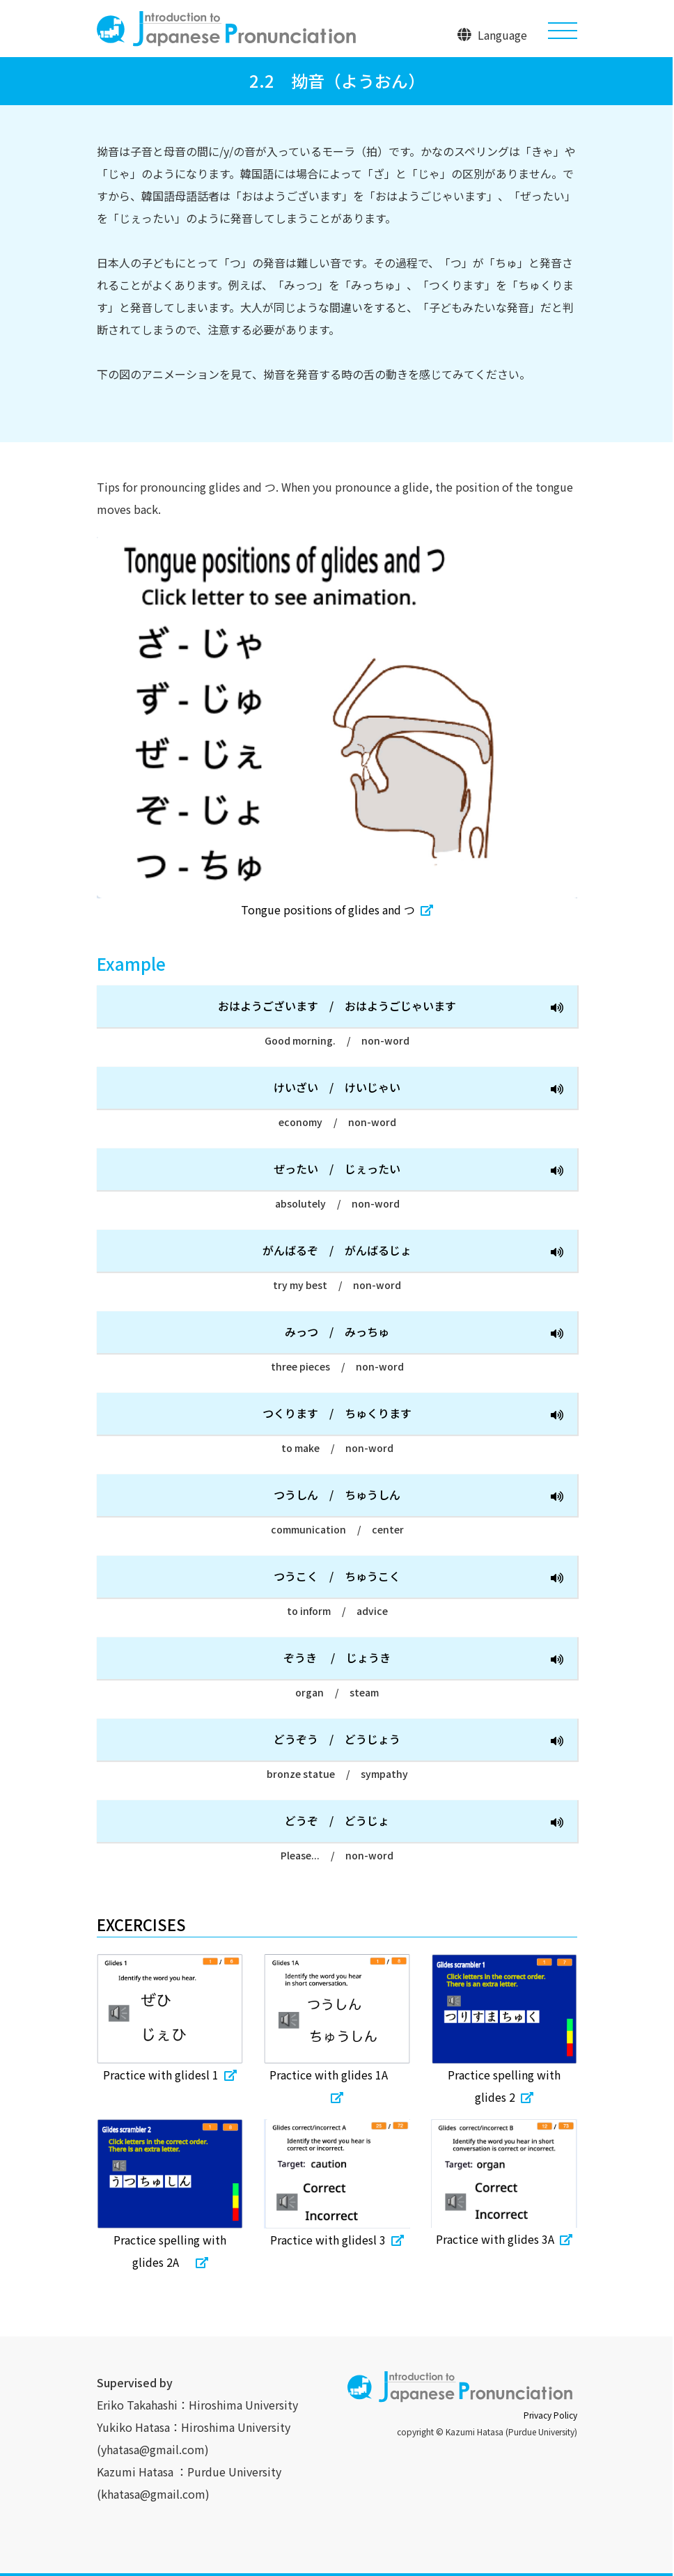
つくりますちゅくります (412, 1415)
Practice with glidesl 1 (170, 2074)
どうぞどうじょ (424, 1822)
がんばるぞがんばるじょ (412, 1252)
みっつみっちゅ (424, 1333)
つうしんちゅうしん (418, 1496)
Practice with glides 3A (504, 2239)
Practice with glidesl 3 (337, 2239)
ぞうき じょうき (423, 1659)
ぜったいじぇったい (418, 1170)
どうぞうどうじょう (418, 1741)
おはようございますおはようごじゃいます (390, 1007)
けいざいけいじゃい (418, 1089)
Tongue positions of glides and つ (337, 909)
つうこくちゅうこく (418, 1578)
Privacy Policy (550, 2415)
